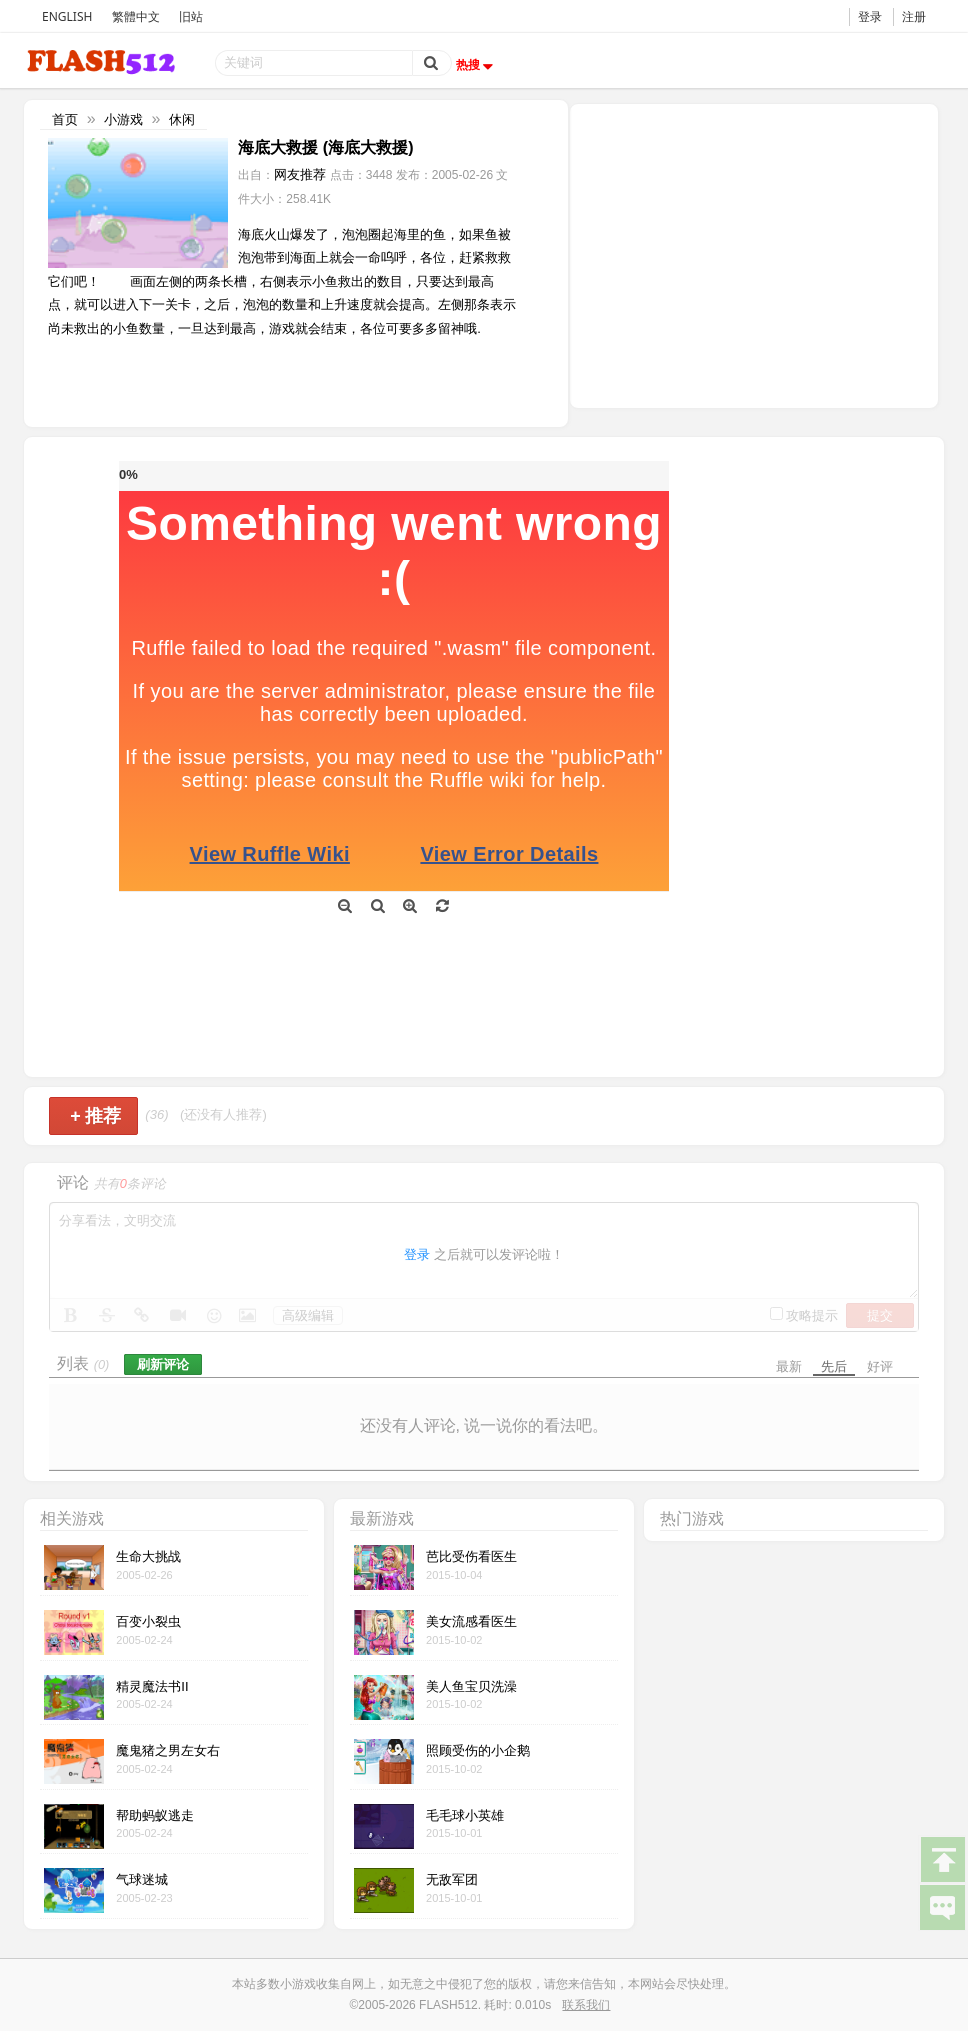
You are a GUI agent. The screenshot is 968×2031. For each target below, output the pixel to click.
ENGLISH (67, 16)
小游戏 (123, 119)
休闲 (182, 119)
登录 (870, 16)
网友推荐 (300, 174)
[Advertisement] (754, 254)
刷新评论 (163, 1364)
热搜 (477, 65)
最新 (789, 1366)
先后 (834, 1366)
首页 (65, 119)
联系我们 (586, 2005)
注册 (914, 16)
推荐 (95, 1116)
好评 (880, 1366)
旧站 (191, 16)
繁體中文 (136, 16)
